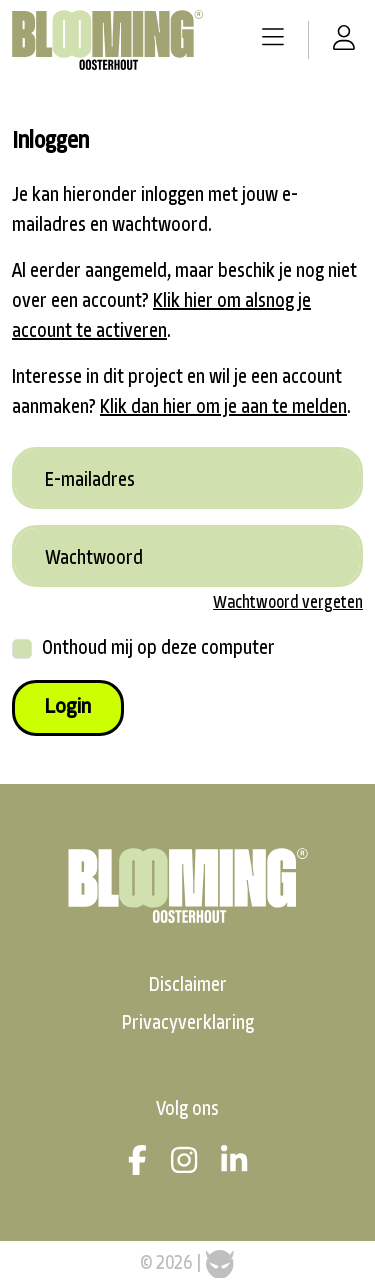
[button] (273, 40)
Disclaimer (188, 986)
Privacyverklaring (188, 1024)
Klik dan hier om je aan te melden (223, 408)
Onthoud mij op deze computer (158, 649)
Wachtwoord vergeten (288, 603)
